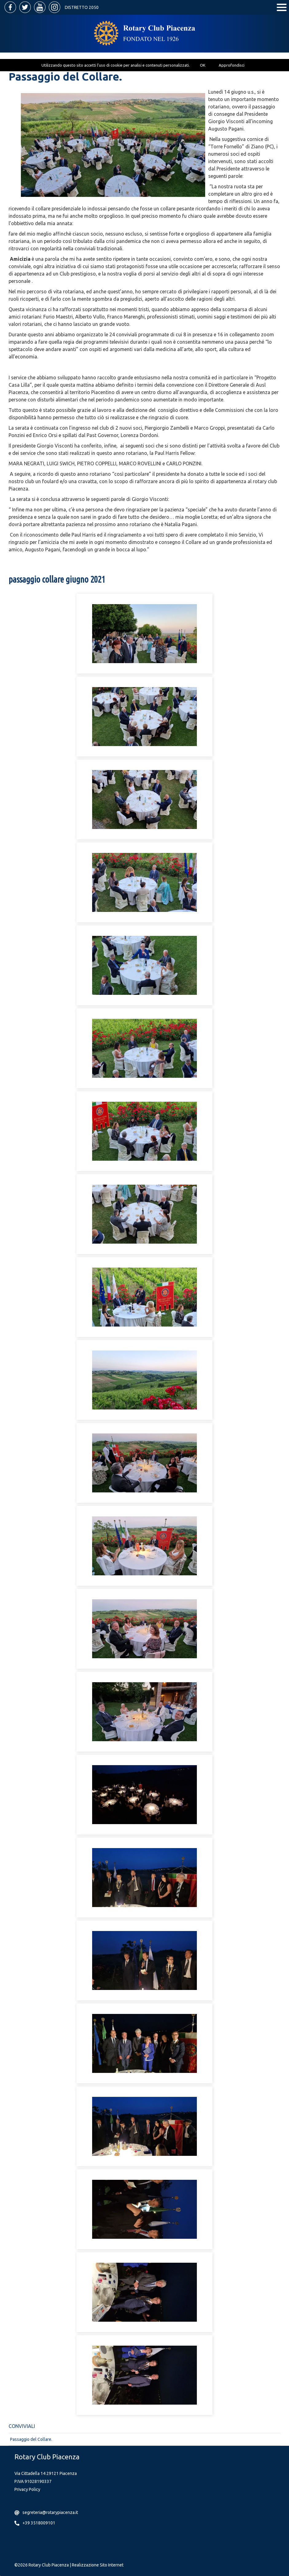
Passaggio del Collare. (31, 2439)
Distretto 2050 (82, 7)
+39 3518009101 (38, 2522)
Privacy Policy (27, 2489)
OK (202, 65)
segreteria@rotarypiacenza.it (50, 2512)
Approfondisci (231, 65)
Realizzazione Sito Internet (97, 2564)
